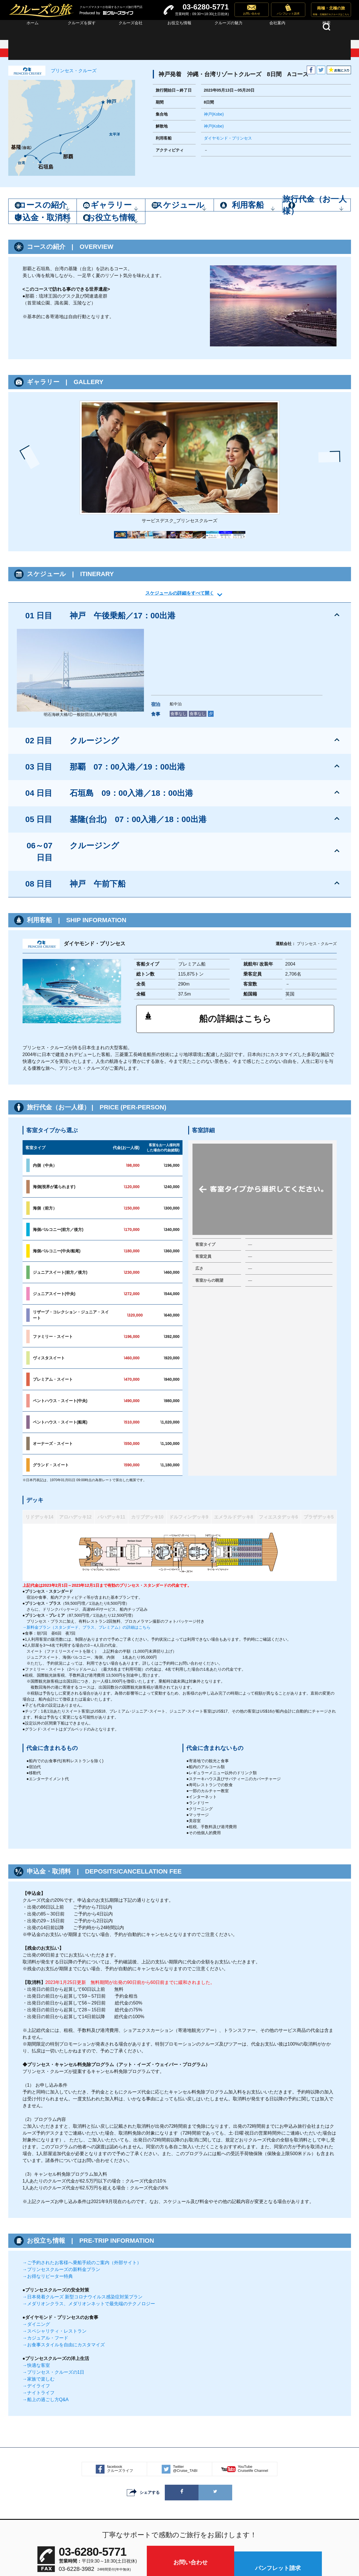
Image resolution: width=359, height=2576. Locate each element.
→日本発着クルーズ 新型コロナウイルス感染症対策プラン (83, 2211)
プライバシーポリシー (197, 2539)
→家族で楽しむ (39, 2293)
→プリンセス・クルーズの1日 (54, 2286)
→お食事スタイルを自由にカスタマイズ (64, 2259)
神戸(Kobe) (214, 114)
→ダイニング (36, 2238)
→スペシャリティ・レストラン (55, 2245)
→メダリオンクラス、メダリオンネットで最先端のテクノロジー (89, 2218)
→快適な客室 (36, 2279)
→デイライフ (36, 2300)
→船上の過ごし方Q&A (46, 2313)
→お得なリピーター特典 (48, 2190)
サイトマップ (113, 2539)
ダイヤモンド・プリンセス (228, 138)
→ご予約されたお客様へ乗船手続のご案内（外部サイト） (82, 2177)
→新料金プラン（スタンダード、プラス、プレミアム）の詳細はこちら (87, 1541)
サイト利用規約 (248, 2539)
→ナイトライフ (39, 2307)
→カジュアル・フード (45, 2252)
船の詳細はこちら (235, 938)
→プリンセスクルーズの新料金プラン (61, 2183)
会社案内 (152, 2539)
